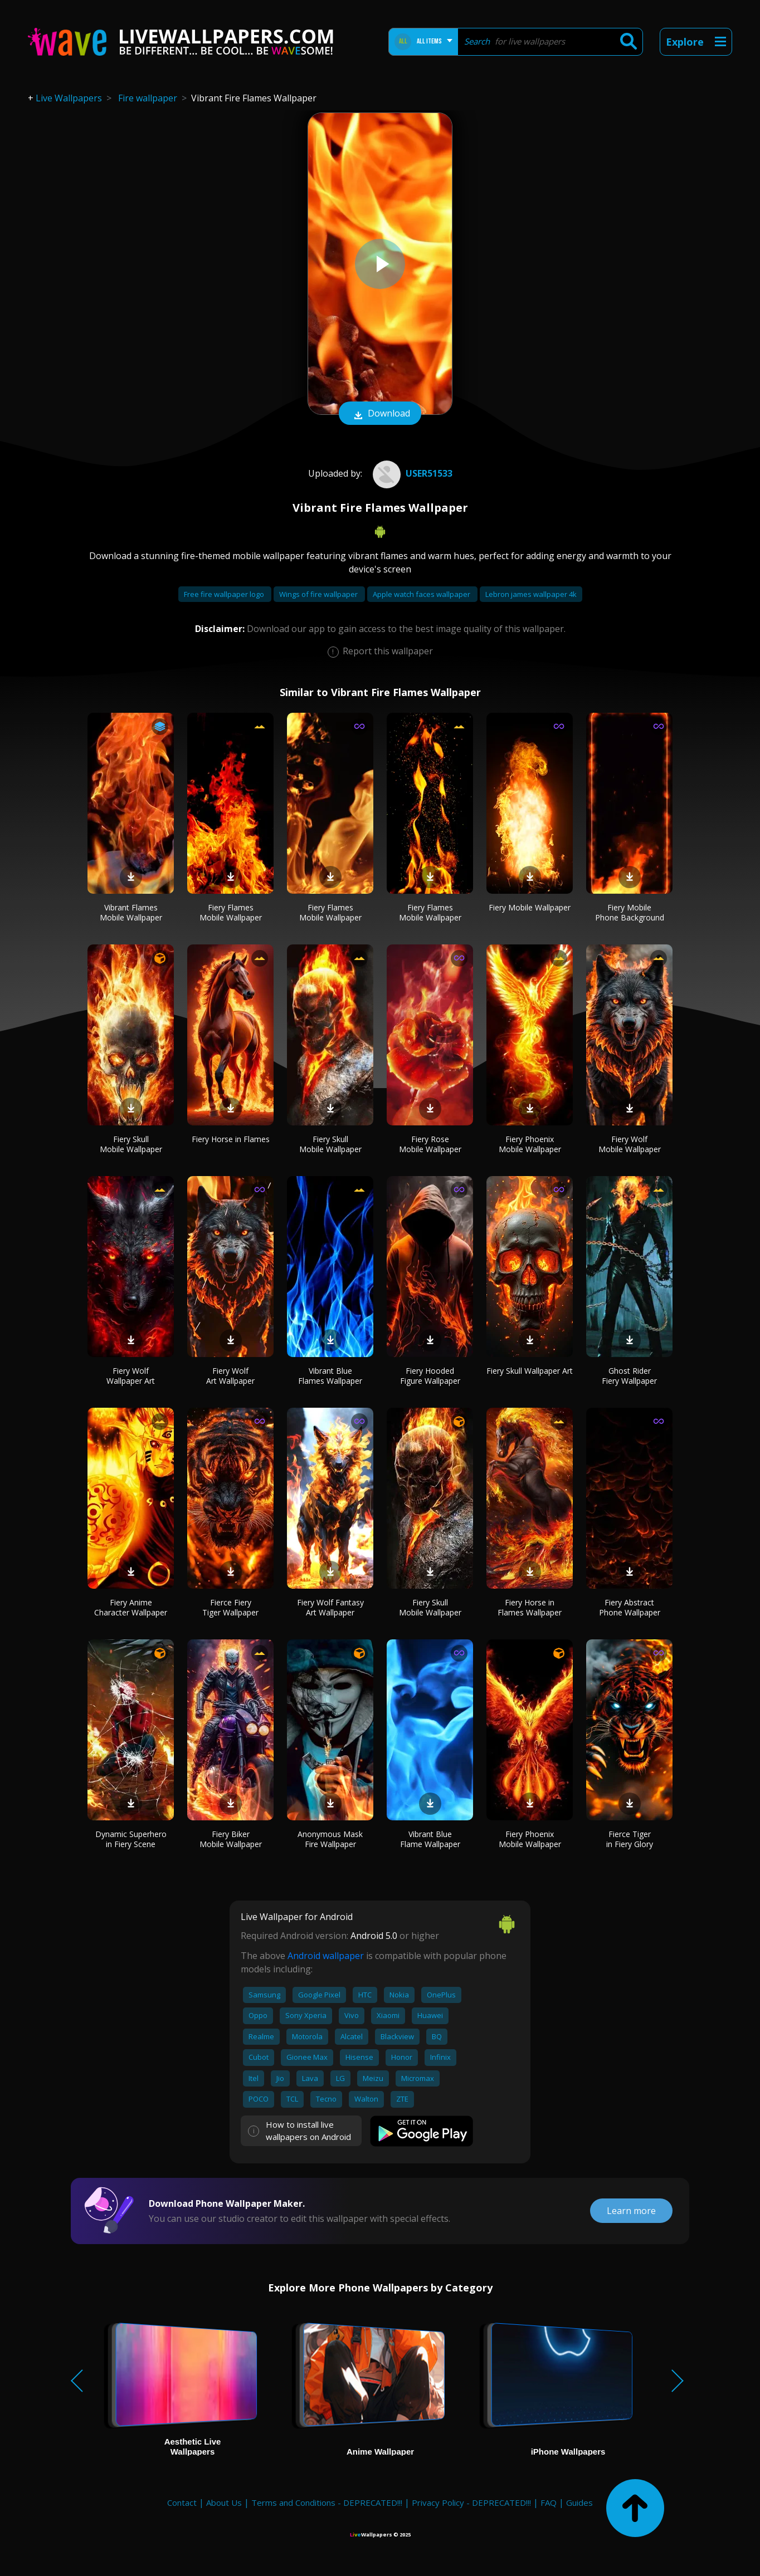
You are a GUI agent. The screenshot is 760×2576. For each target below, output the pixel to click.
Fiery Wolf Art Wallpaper (230, 1375)
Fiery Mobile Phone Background (629, 912)
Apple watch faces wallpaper (422, 594)
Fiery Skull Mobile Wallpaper (131, 1144)
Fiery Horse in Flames (231, 1139)
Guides (579, 2502)
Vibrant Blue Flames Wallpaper (330, 1375)
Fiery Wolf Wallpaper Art (130, 1375)
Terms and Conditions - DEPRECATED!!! (326, 2502)
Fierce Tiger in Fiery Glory (629, 1839)
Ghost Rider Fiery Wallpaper (629, 1375)
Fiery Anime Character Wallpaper (130, 1607)
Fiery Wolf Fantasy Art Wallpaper (330, 1607)
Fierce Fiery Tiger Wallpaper (230, 1607)
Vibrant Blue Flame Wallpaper (430, 1839)
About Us (224, 2502)
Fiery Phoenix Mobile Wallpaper (530, 1144)
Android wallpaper (326, 1956)
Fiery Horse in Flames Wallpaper (530, 1607)
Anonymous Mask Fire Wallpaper (330, 1839)
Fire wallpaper (147, 98)
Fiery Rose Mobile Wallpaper (430, 1144)
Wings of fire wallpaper (319, 594)
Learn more (631, 2211)
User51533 (411, 473)
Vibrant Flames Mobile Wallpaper (131, 912)
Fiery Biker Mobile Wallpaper (230, 1839)
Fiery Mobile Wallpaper (530, 907)
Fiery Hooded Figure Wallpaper (430, 1375)
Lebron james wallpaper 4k (531, 594)
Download (380, 414)
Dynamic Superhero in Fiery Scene (131, 1839)
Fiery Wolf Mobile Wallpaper (629, 1144)
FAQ (548, 2502)
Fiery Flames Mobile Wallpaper (230, 912)
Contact (182, 2502)
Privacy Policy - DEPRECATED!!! (471, 2502)
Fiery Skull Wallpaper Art (529, 1370)
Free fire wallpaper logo (225, 594)
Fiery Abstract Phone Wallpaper (629, 1607)
